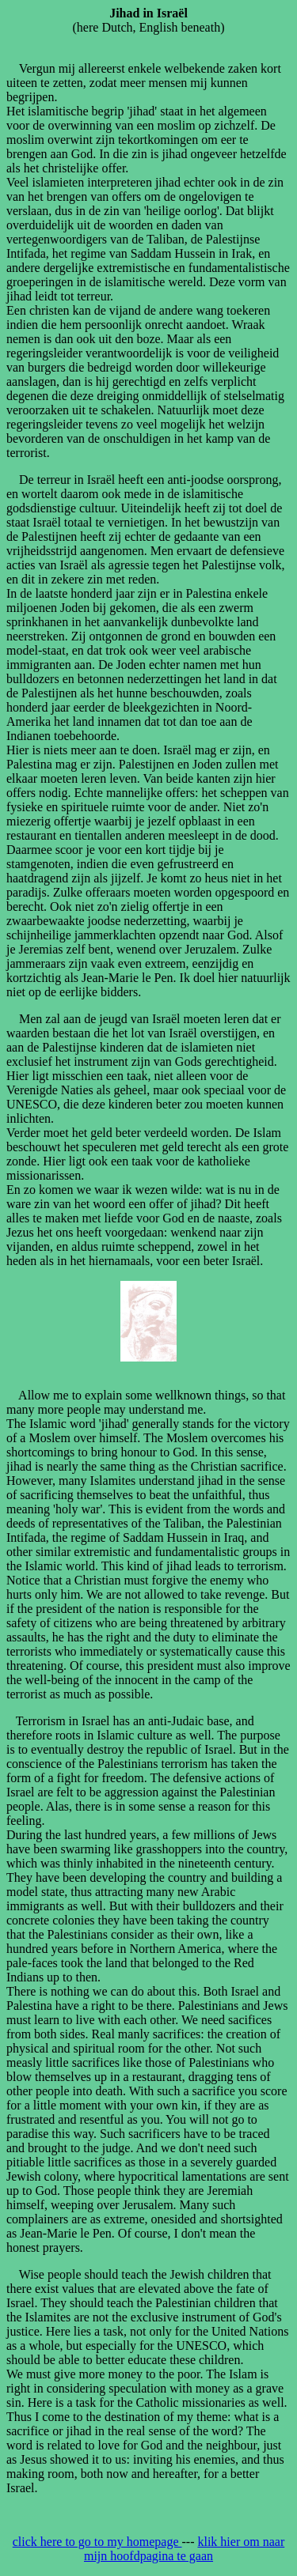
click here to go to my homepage (97, 2541)
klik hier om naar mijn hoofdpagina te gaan (184, 2549)
